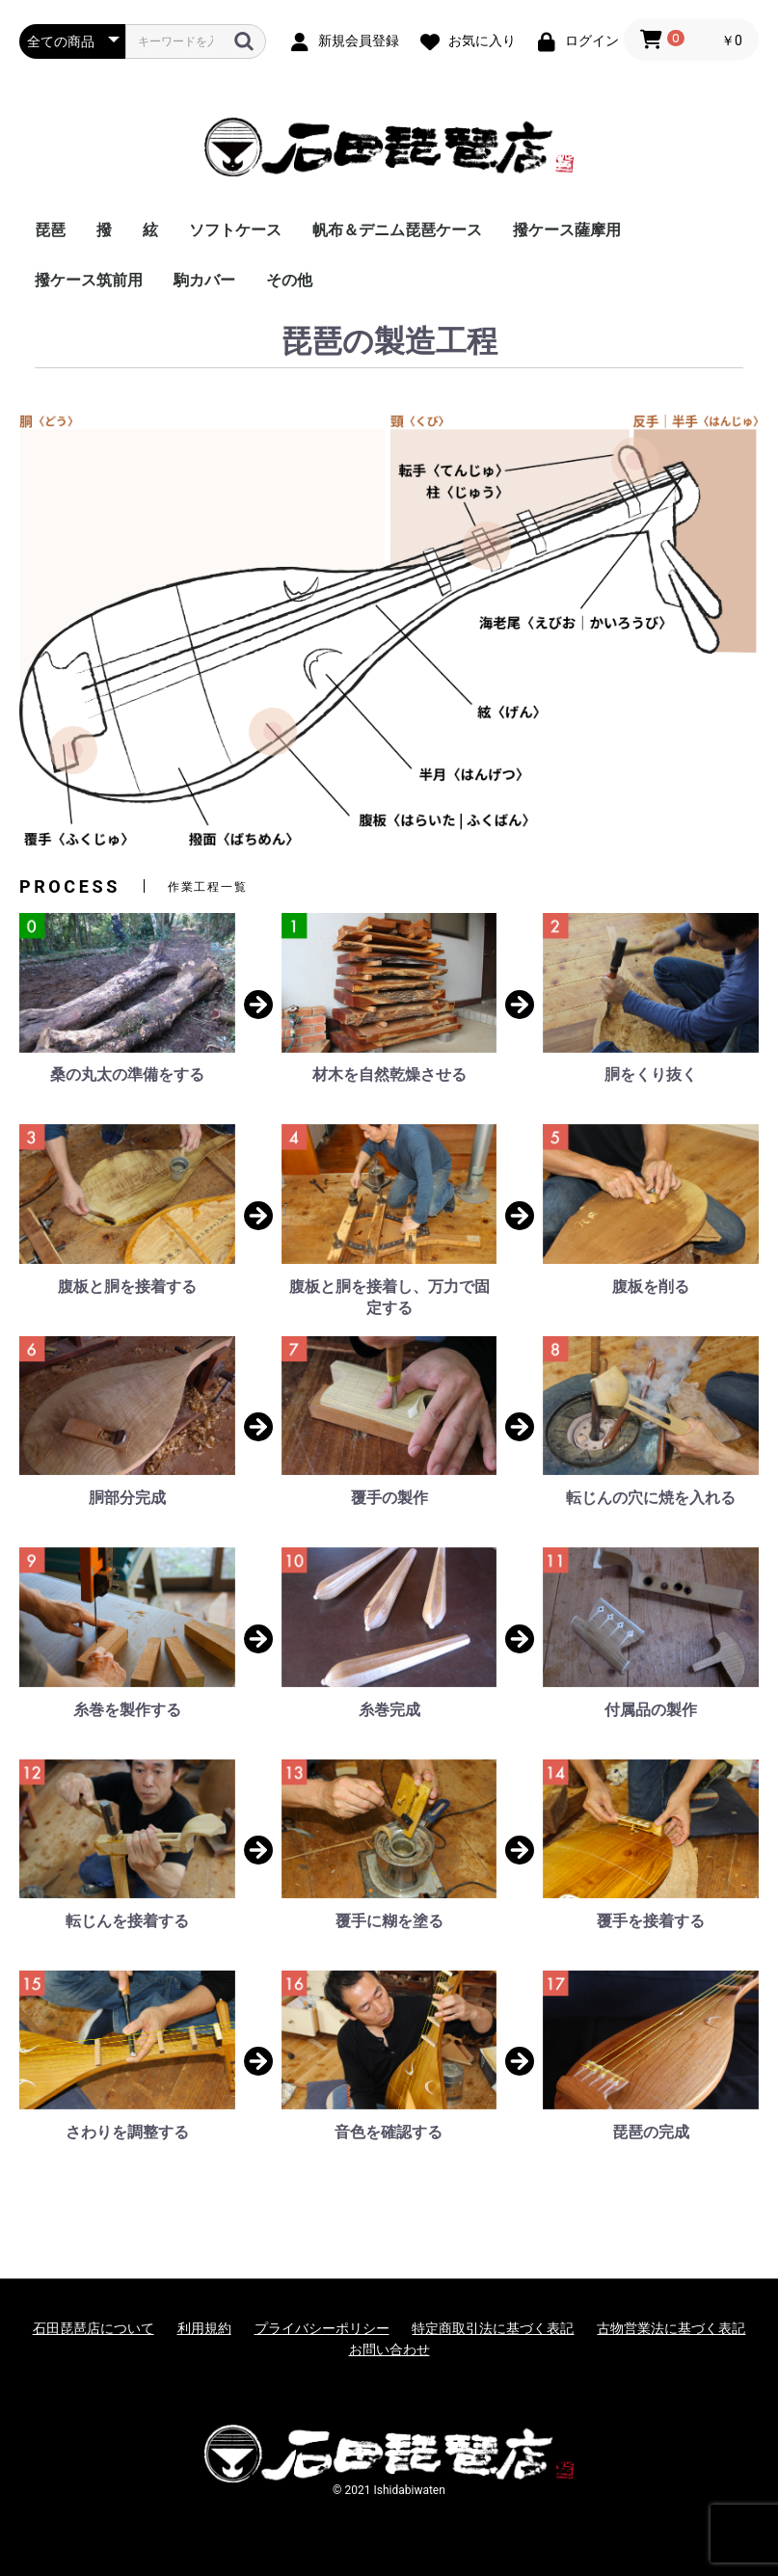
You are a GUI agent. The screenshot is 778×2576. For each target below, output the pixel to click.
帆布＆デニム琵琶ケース (397, 230)
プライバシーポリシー (322, 2328)
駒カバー (204, 280)
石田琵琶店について (93, 2328)
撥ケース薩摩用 (567, 230)
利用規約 (204, 2328)
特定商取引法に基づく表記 (493, 2328)
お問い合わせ (389, 2349)
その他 (289, 280)
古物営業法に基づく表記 (671, 2328)
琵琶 (50, 230)
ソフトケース (235, 230)
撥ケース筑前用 (89, 280)
